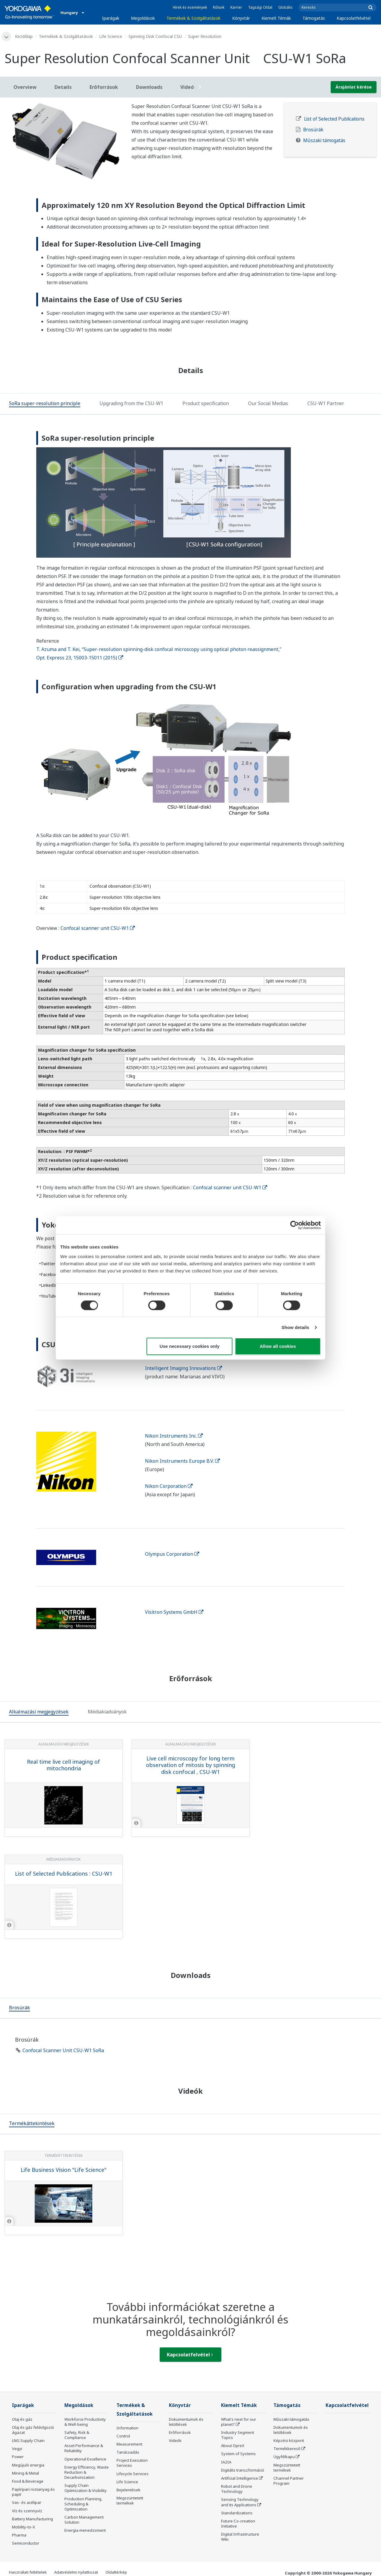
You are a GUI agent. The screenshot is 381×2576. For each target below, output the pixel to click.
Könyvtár (241, 18)
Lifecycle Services (133, 2473)
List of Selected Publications (334, 119)
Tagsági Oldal (260, 7)
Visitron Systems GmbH (174, 1612)
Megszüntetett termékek (130, 2500)
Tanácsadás (128, 2452)
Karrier (236, 7)
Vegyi (17, 2448)
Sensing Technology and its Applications (239, 2502)
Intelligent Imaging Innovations (183, 1368)
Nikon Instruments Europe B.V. (182, 1461)
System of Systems (238, 2453)
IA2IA (226, 2462)
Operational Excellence (85, 2459)
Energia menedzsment (85, 2530)
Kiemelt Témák (276, 18)
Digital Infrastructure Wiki (240, 2536)
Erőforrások (180, 2432)
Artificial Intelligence (239, 2478)
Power (18, 2456)
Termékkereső (286, 2448)
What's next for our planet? (238, 2422)
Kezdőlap (24, 36)
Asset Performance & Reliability (83, 2448)
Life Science (110, 36)
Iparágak (110, 18)
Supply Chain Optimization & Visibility (85, 2488)
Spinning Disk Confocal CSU (155, 36)
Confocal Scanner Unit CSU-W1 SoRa (63, 2050)
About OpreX (232, 2445)
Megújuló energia (28, 2465)
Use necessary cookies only (190, 1346)
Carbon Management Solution (84, 2519)
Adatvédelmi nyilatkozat (76, 2572)
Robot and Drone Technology (236, 2489)
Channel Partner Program (288, 2480)
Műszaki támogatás (324, 140)
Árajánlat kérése (353, 87)
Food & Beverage (27, 2481)
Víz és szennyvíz (27, 2510)
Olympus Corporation (172, 1554)
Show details (295, 1327)
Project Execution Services (132, 2463)
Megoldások (143, 18)
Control (123, 2436)
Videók (175, 2440)
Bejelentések (128, 2490)
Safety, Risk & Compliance (76, 2435)
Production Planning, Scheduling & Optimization (83, 2504)
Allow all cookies (278, 1346)
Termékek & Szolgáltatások (193, 18)
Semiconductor (25, 2543)
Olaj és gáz (22, 2419)
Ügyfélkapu (284, 2456)
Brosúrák (313, 130)
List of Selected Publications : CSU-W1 (63, 1873)
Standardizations (237, 2513)
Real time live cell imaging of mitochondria (63, 1765)
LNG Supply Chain (28, 2440)
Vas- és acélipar (26, 2502)
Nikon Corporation (169, 1486)
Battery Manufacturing (32, 2519)
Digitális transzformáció (242, 2470)
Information (127, 2428)
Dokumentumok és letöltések (186, 2422)
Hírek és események (190, 7)
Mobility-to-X (23, 2527)
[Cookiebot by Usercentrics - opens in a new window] (294, 1225)
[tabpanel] (63, 141)
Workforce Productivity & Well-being (85, 2422)
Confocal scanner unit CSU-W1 (98, 928)
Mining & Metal (25, 2473)
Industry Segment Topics (237, 2435)
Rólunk (218, 7)
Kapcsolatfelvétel (354, 18)
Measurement (129, 2444)
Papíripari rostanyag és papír (33, 2492)
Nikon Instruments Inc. (174, 1436)
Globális (285, 7)
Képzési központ (288, 2440)
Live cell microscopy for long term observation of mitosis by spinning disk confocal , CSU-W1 (190, 1765)
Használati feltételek (28, 2572)
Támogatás (314, 18)
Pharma (19, 2535)
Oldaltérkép (116, 2572)
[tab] (44, 404)
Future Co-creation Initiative (238, 2523)
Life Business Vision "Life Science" (63, 2169)
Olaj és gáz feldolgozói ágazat (33, 2430)
